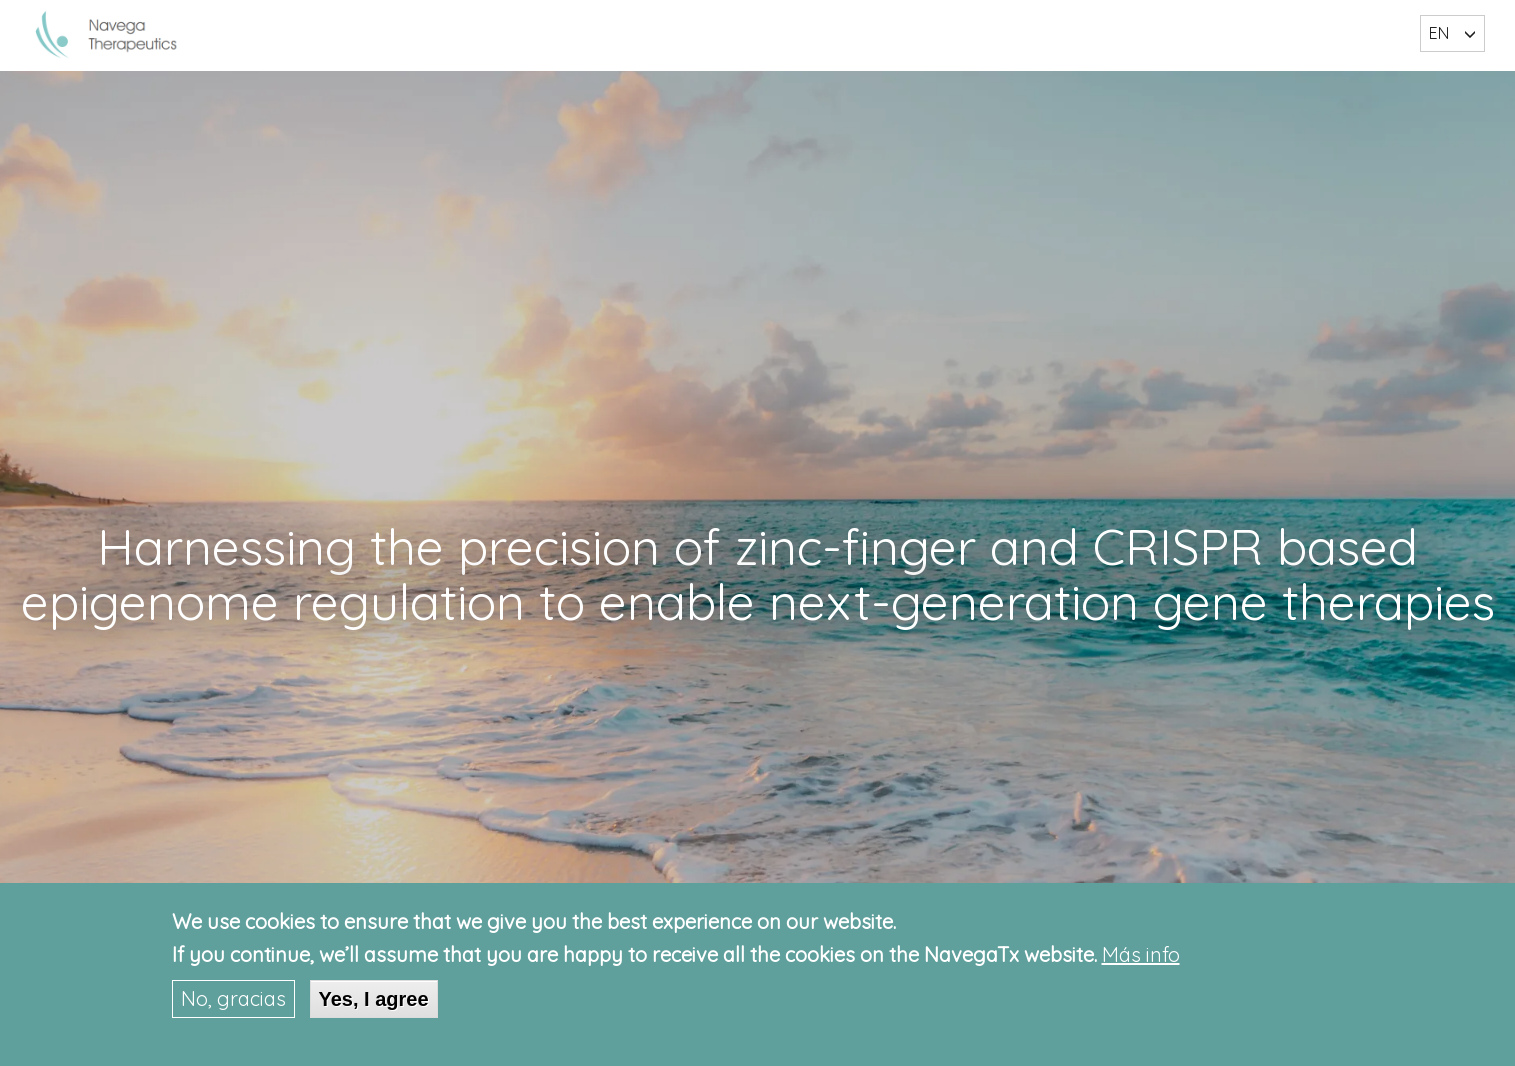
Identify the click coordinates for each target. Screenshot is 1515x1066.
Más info (1141, 955)
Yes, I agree (374, 999)
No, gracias (233, 998)
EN (1439, 33)
